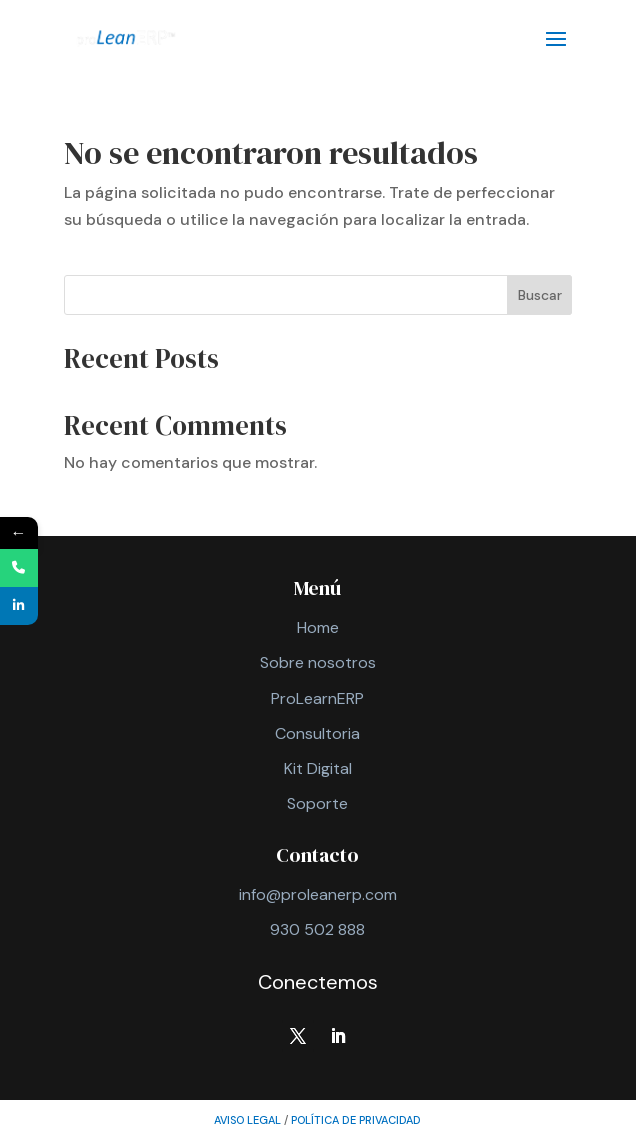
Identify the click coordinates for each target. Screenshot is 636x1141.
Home (318, 627)
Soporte (317, 803)
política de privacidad (356, 1120)
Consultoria (317, 733)
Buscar (540, 295)
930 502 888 (317, 929)
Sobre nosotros (318, 662)
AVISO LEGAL (247, 1120)
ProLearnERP (317, 698)
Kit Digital (318, 768)
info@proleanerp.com (318, 894)
